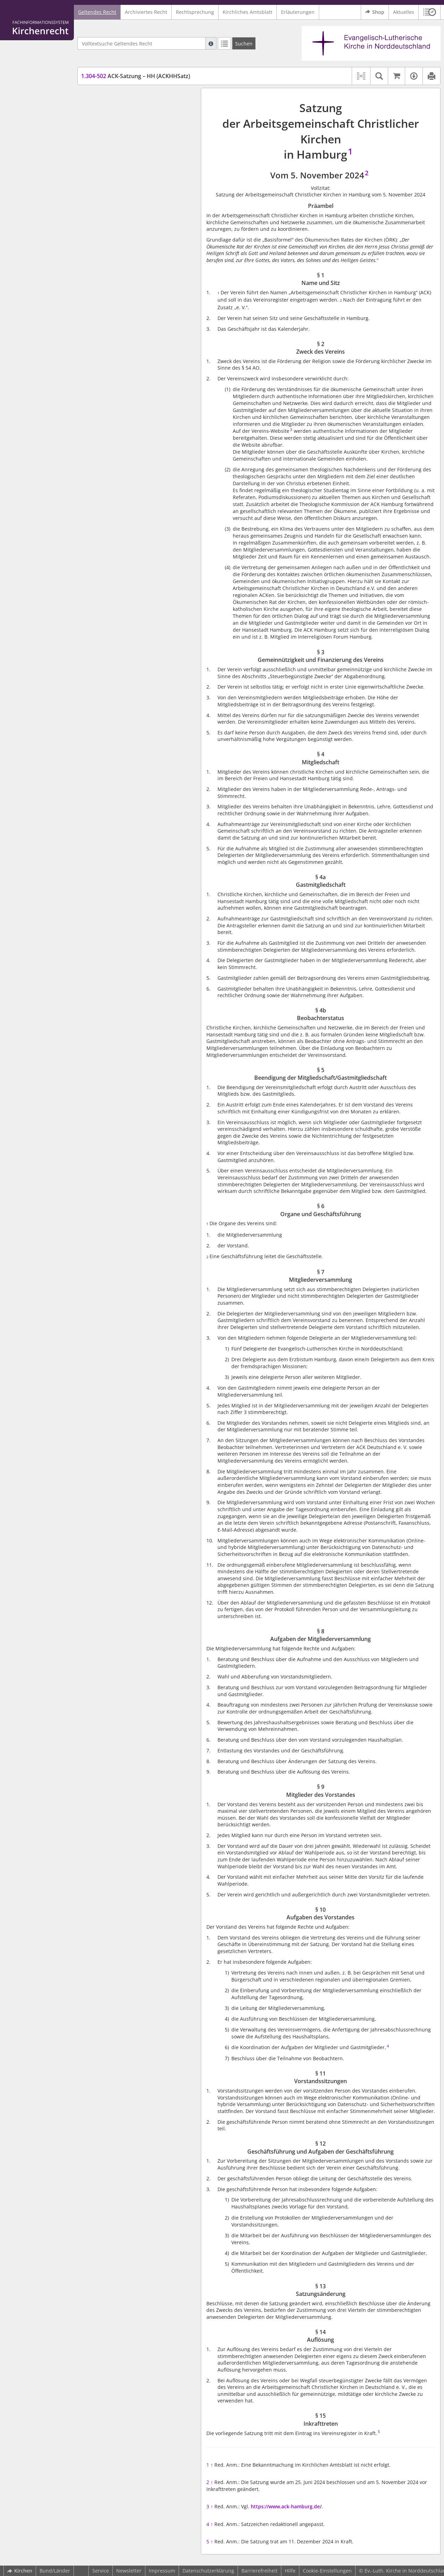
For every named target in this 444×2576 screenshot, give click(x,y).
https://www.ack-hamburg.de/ (286, 2506)
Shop (374, 12)
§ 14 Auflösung (111, 290)
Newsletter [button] (129, 2570)
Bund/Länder (55, 2570)
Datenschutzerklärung (208, 2570)
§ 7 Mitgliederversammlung (126, 204)
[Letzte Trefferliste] (224, 43)
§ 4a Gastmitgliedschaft (121, 156)
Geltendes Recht (97, 12)
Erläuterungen (298, 12)
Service (100, 2570)
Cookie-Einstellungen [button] (327, 2570)
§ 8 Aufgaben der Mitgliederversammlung (122, 218)
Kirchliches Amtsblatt (247, 12)
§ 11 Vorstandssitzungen (122, 252)
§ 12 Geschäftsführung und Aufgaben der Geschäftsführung (137, 266)
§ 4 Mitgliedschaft (114, 146)
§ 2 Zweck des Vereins (119, 119)
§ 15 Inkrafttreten (114, 300)
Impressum (162, 2570)
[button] (430, 12)
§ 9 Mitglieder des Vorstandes (128, 231)
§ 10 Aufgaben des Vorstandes (129, 242)
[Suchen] (244, 43)
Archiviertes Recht (146, 12)
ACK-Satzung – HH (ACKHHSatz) (135, 76)
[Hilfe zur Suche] (210, 43)
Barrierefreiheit (259, 2570)
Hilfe (290, 2570)
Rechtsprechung (195, 12)
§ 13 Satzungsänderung (121, 279)
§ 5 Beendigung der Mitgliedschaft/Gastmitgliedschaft (133, 180)
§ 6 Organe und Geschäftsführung (133, 194)
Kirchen (19, 2570)
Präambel (105, 98)
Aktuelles (403, 12)
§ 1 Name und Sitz (115, 109)
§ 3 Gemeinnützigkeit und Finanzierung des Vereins (140, 133)
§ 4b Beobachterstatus (120, 166)
